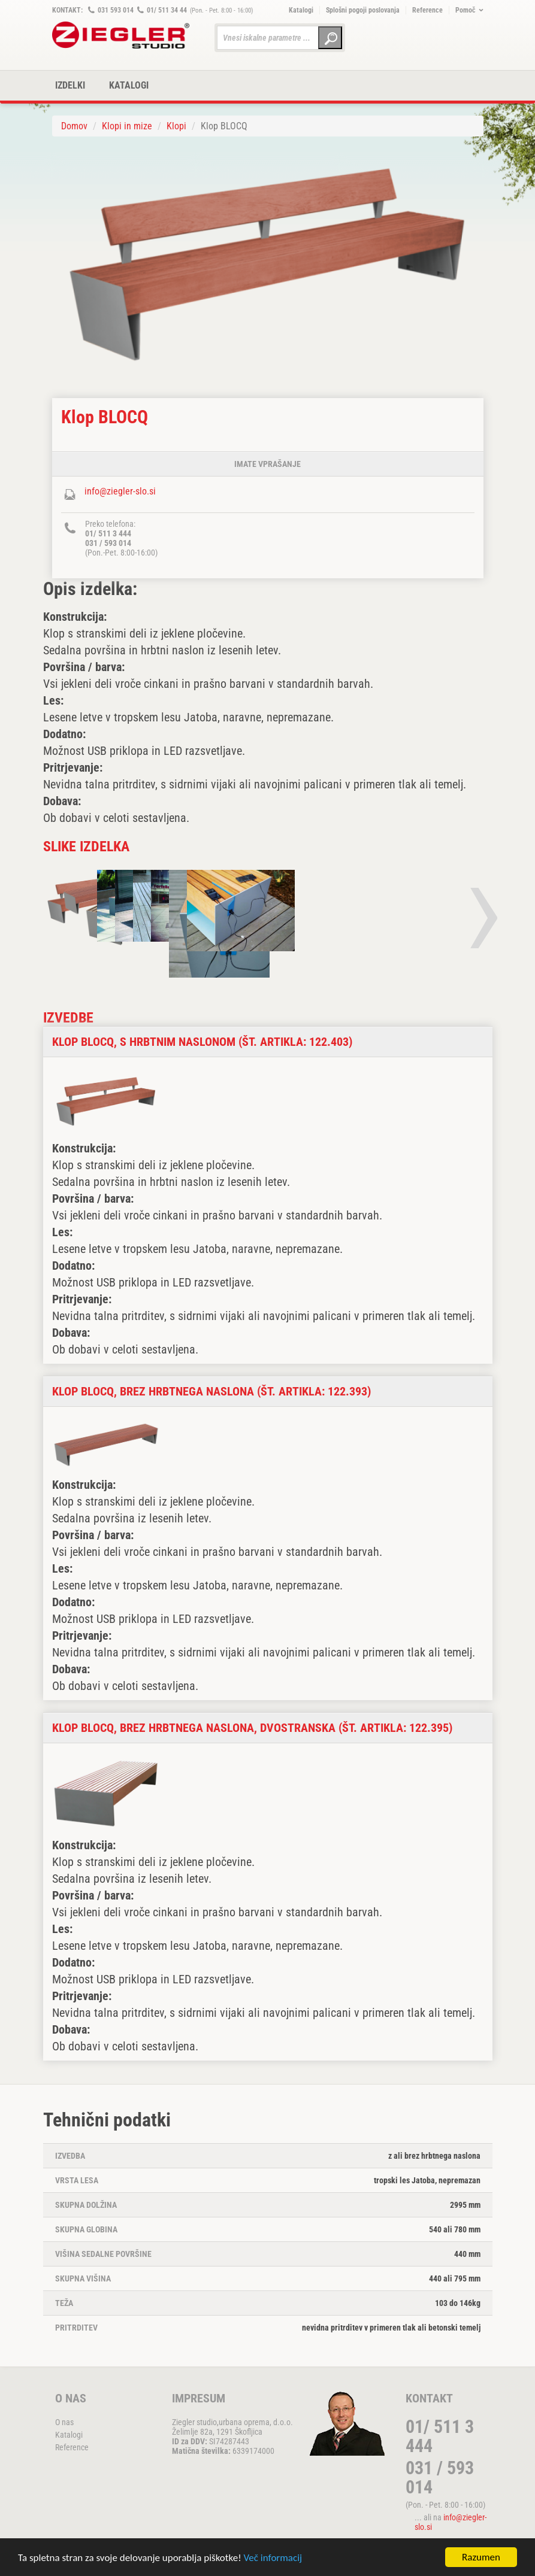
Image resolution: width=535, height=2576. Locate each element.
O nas (64, 2422)
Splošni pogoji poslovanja (363, 10)
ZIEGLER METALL (121, 35)
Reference (427, 10)
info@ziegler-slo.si (120, 491)
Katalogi (301, 10)
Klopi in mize (127, 126)
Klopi (176, 126)
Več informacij (273, 2559)
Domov (74, 126)
